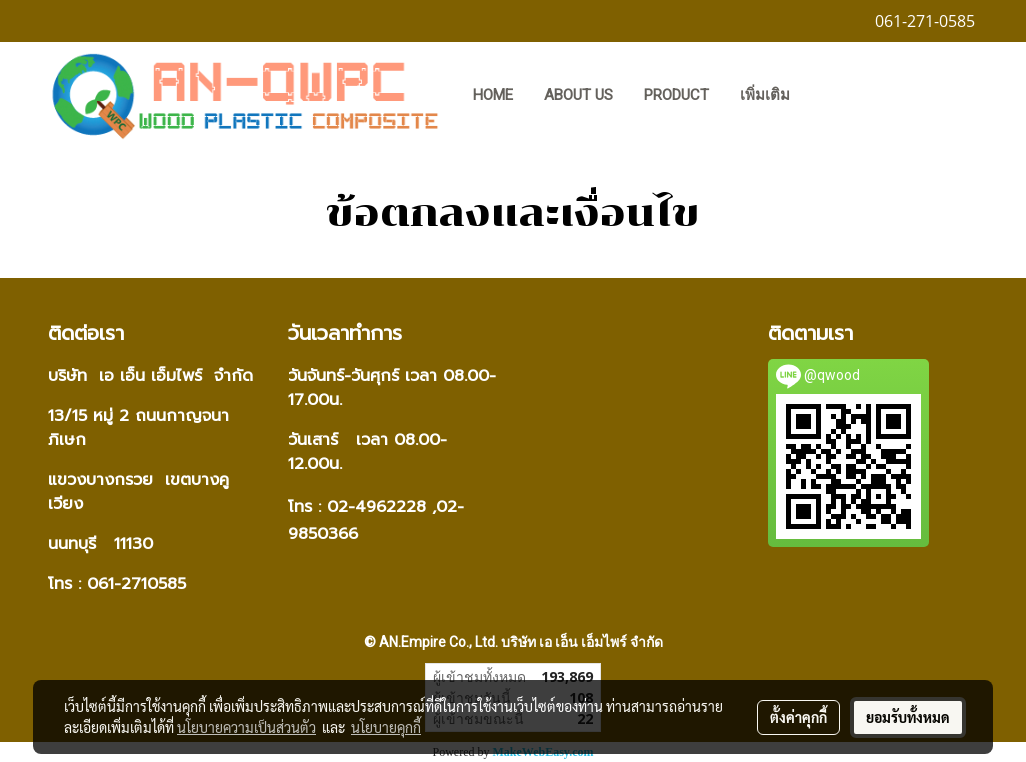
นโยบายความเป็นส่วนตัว (246, 727)
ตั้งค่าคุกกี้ (798, 717)
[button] (835, 97)
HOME (493, 95)
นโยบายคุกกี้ (386, 727)
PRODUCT (676, 95)
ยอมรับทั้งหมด (908, 717)
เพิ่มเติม (765, 95)
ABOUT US (578, 95)
